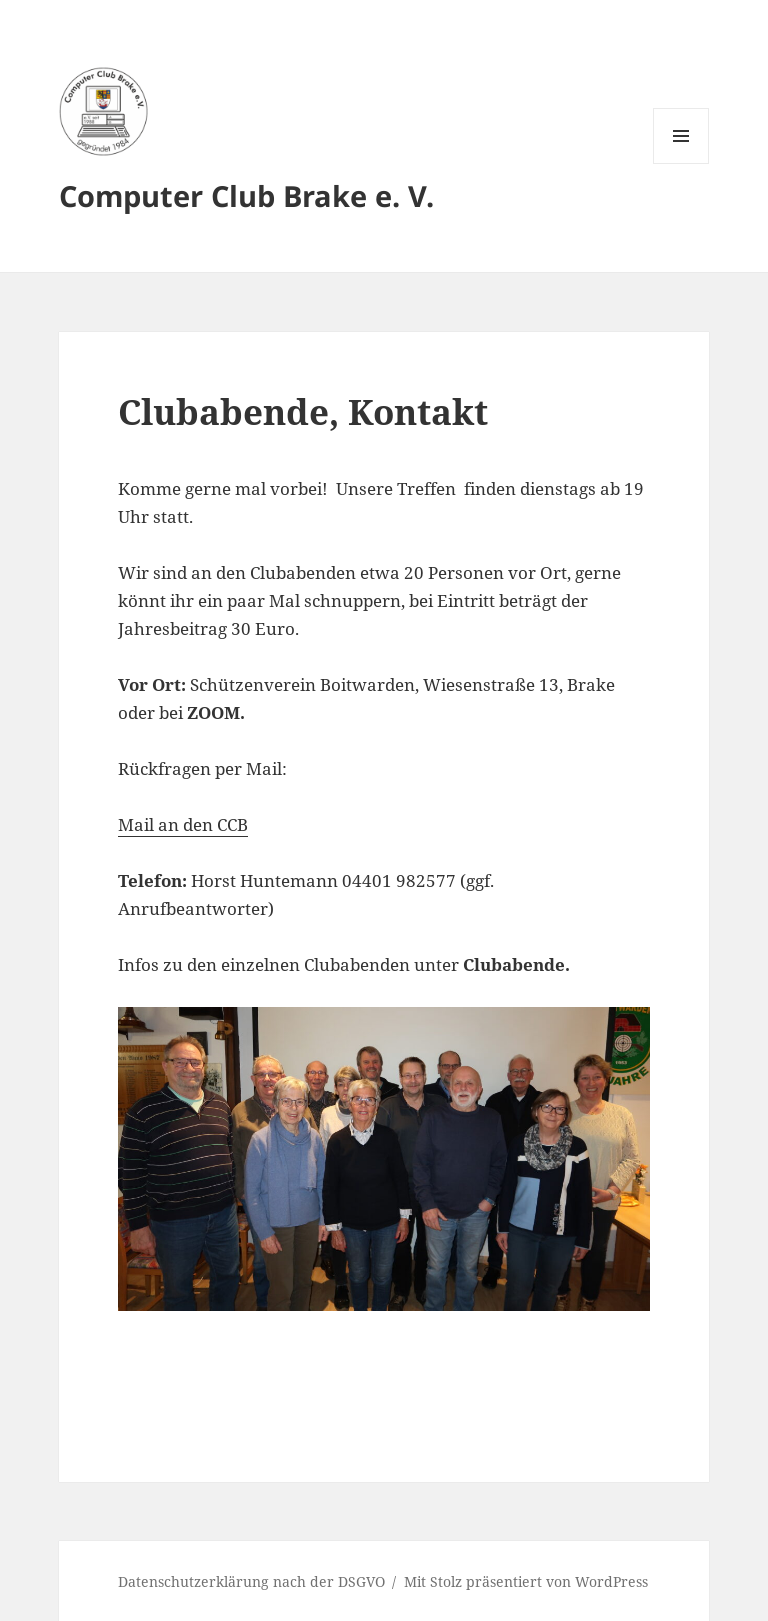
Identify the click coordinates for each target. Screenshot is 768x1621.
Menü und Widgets (681, 163)
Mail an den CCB (183, 824)
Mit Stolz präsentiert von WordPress (526, 1581)
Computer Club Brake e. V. (246, 195)
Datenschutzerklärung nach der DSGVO (251, 1581)
